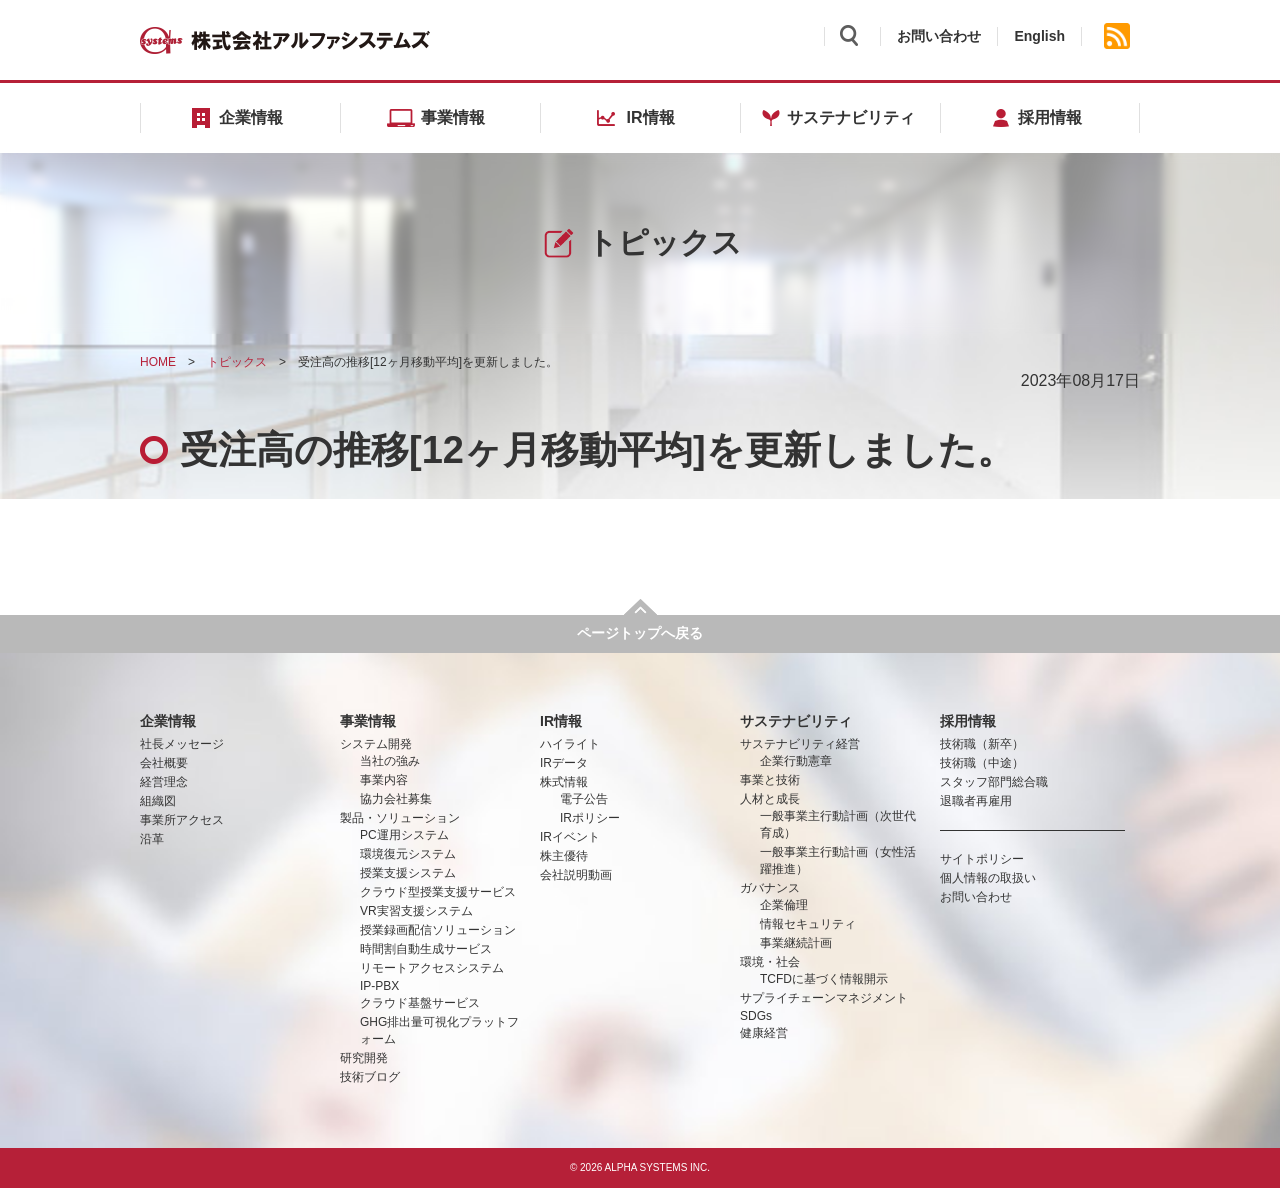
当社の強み (390, 761)
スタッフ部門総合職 (994, 782)
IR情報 (561, 721)
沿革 (152, 839)
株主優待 (564, 856)
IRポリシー (590, 818)
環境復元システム (408, 854)
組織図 (158, 801)
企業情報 (168, 721)
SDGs (756, 1016)
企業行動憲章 (796, 761)
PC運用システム (404, 835)
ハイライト (570, 744)
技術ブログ (370, 1077)
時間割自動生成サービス (426, 949)
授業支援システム (408, 873)
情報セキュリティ (808, 924)
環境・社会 (770, 962)
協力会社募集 (396, 799)
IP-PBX (379, 986)
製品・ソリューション (400, 818)
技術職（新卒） (982, 744)
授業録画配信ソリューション (438, 930)
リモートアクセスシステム (432, 968)
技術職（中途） (982, 763)
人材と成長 (770, 799)
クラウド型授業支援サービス (438, 892)
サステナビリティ (796, 721)
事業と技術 (770, 780)
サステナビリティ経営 (800, 744)
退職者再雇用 (976, 801)
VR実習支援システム (416, 911)
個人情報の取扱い (988, 878)
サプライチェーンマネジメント (824, 998)
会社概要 (164, 763)
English (1039, 36)
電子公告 (584, 799)
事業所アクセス (182, 820)
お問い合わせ (939, 36)
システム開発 (376, 744)
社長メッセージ (182, 744)
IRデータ (564, 763)
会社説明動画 (576, 875)
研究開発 (364, 1058)
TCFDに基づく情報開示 (824, 979)
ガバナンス (770, 888)
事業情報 (368, 721)
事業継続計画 (796, 943)
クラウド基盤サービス (420, 1003)
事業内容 (384, 780)
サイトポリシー (982, 859)
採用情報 (968, 721)
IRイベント (570, 837)
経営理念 (164, 782)
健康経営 (764, 1033)
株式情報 (564, 782)
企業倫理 (784, 905)
